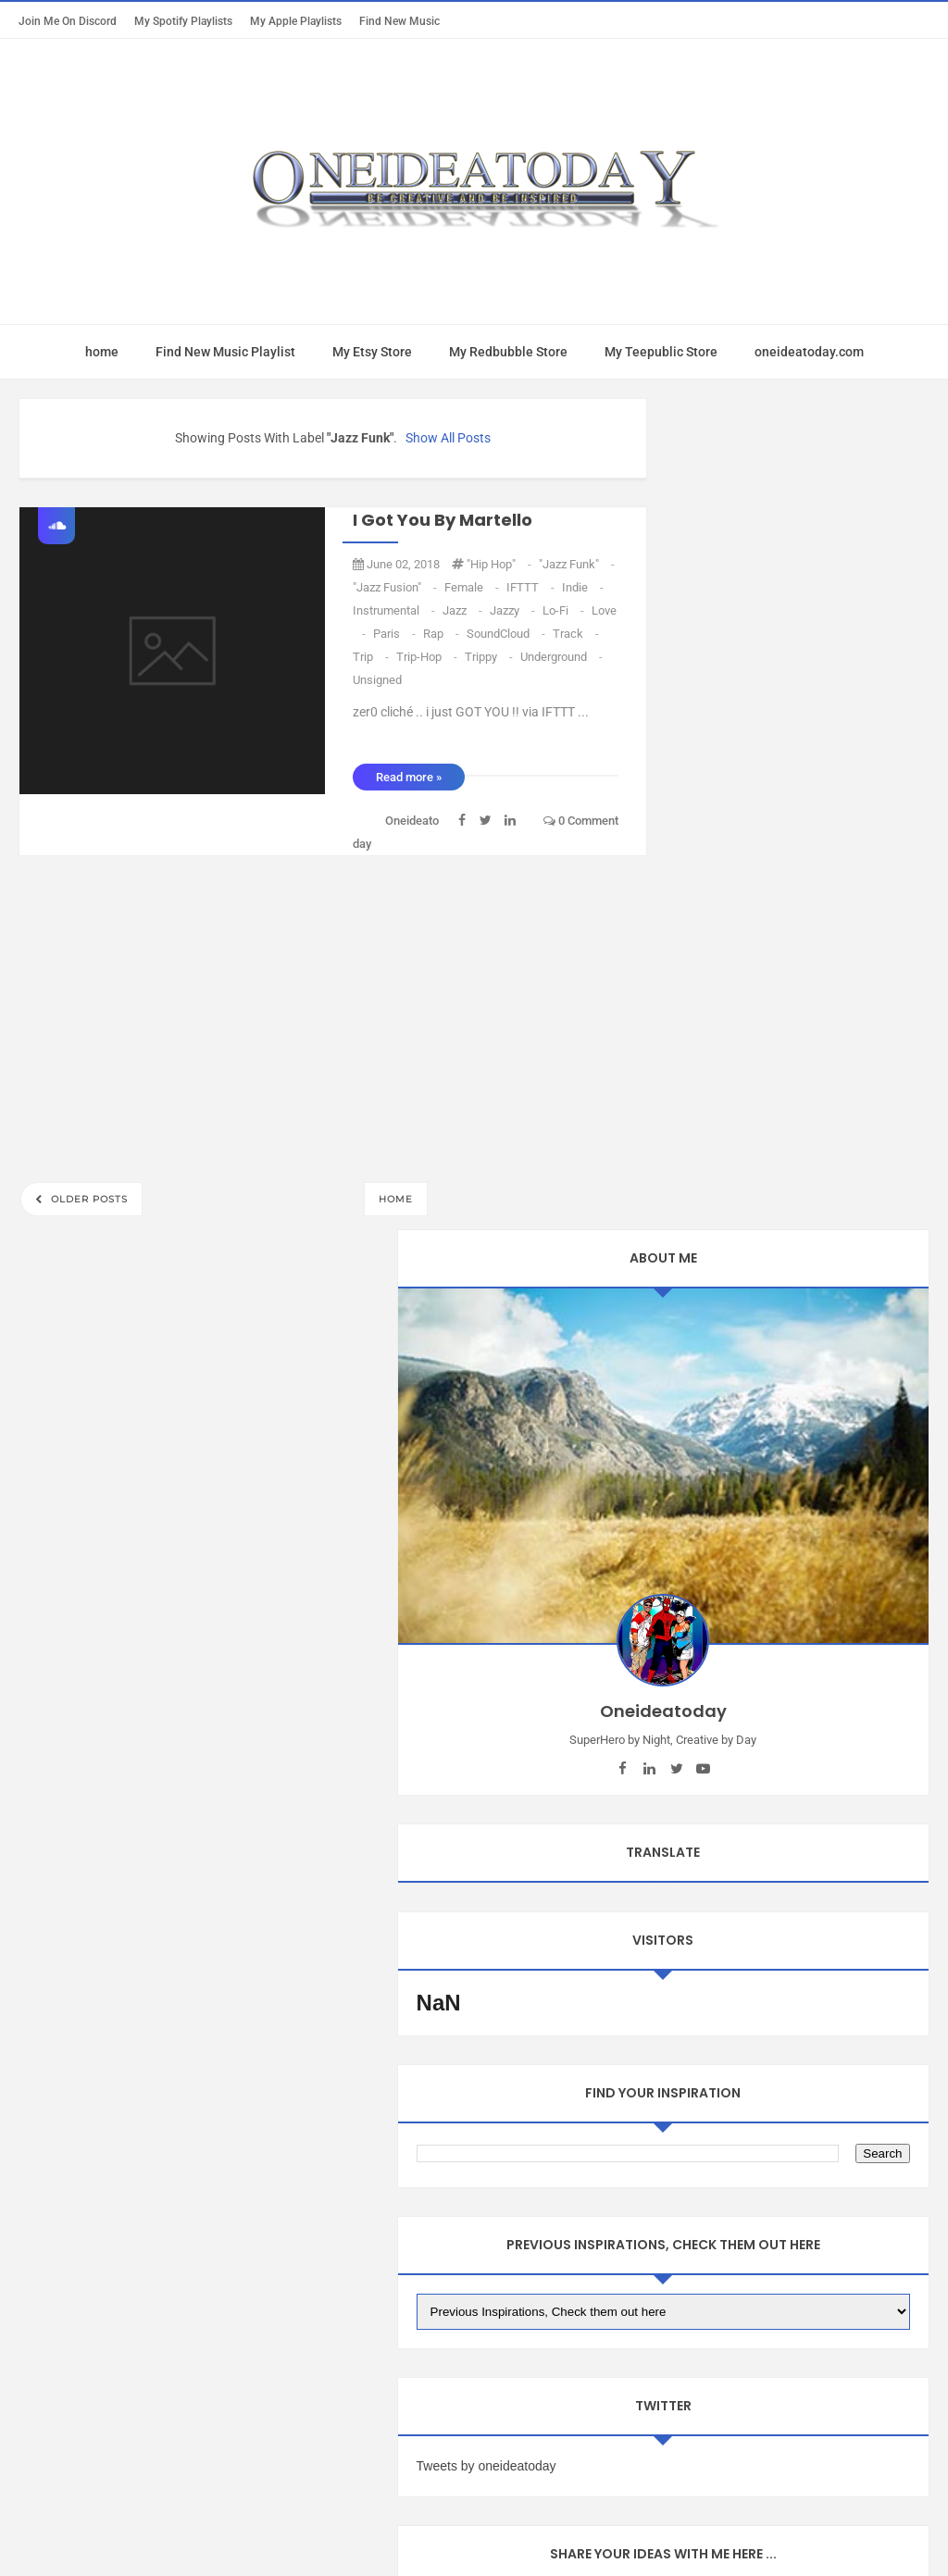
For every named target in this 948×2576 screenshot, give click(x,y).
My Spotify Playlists (183, 21)
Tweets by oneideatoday (754, 1474)
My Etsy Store (372, 351)
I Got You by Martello (442, 519)
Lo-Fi (565, 610)
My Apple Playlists (296, 21)
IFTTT (531, 587)
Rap (442, 634)
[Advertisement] (333, 1013)
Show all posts (448, 437)
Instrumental (395, 610)
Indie (583, 587)
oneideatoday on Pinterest (770, 2311)
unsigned (377, 680)
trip (372, 657)
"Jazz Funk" (577, 564)
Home (396, 1199)
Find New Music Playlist (225, 351)
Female (473, 587)
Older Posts (87, 1199)
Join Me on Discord (68, 21)
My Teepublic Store (661, 351)
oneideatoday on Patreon (575, 2311)
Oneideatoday (448, 2526)
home (101, 351)
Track (576, 634)
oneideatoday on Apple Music (371, 2311)
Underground (561, 657)
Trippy (490, 657)
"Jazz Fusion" (396, 587)
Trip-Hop (428, 657)
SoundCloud (507, 634)
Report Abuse (109, 2405)
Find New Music (399, 21)
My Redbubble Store (508, 351)
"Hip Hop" (500, 564)
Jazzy (514, 610)
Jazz (464, 610)
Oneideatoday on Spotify (474, 2348)
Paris (395, 634)
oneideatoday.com (809, 351)
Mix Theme (627, 2526)
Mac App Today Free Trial (168, 2311)
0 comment (580, 821)
